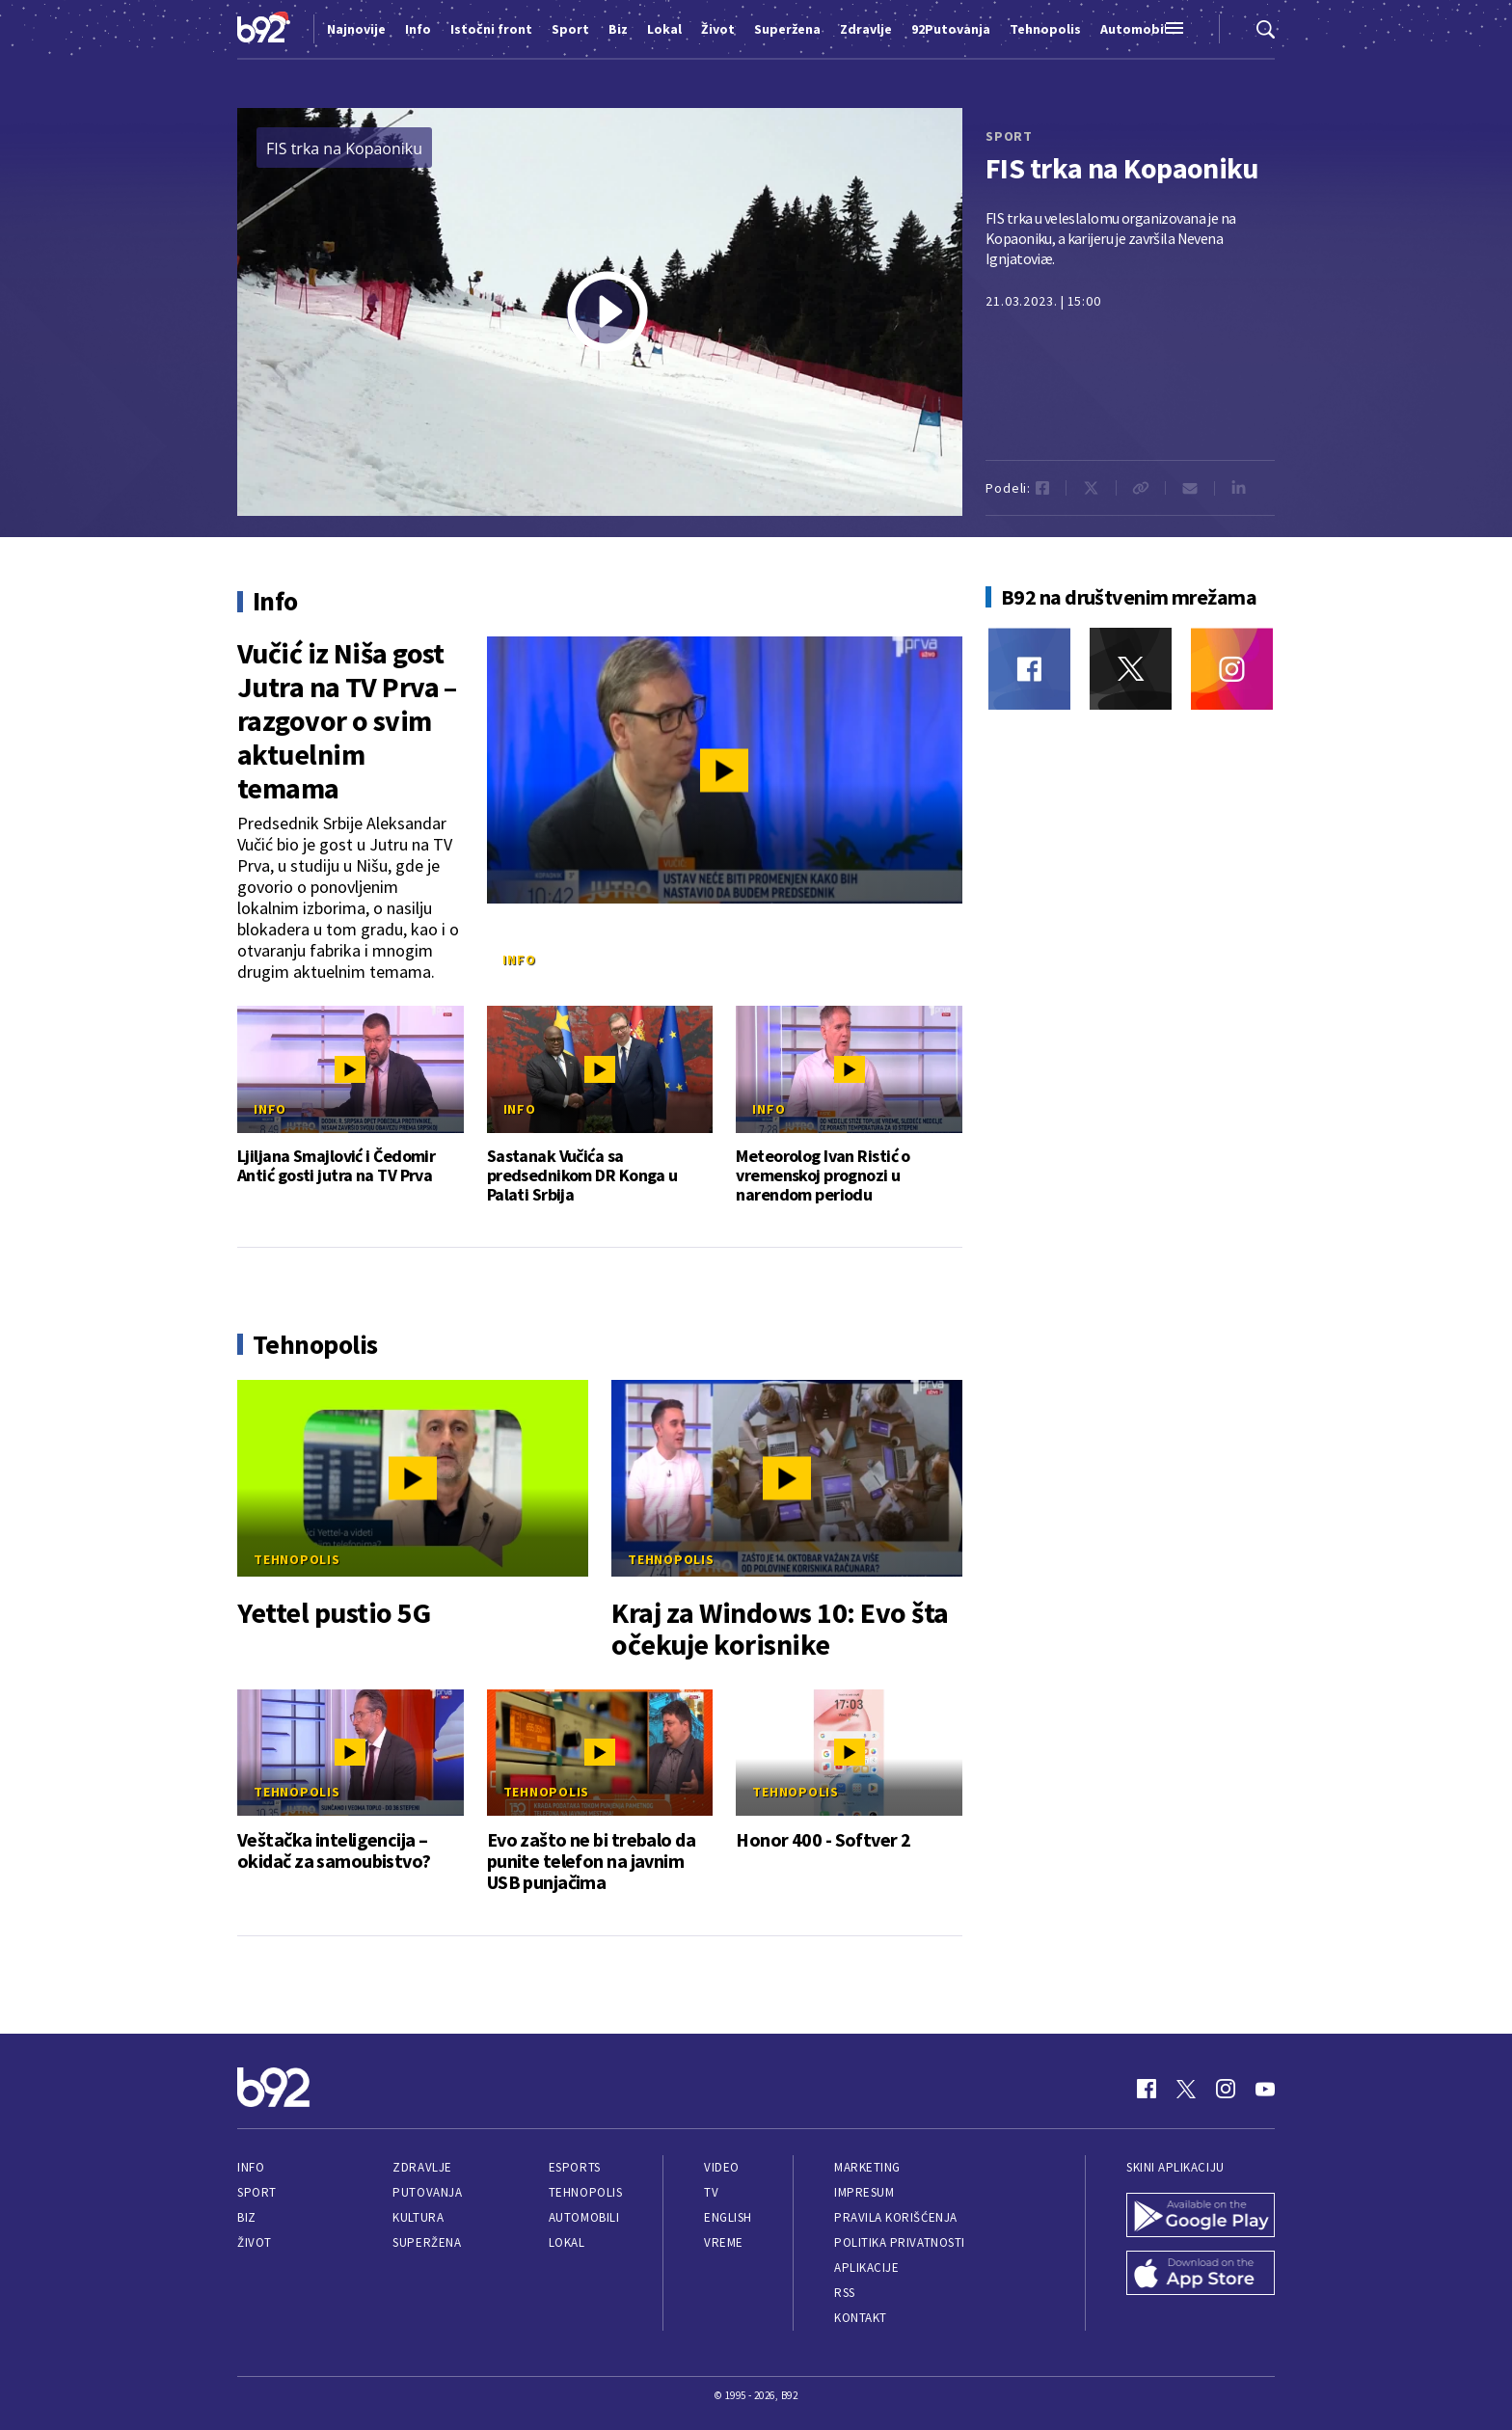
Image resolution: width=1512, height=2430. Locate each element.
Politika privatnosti (899, 2242)
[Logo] (263, 29)
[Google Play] (1200, 2217)
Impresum (864, 2192)
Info (518, 959)
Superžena (426, 2242)
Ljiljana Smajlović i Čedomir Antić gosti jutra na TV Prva (336, 1166)
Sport (257, 2192)
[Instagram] (1232, 669)
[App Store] (1200, 2275)
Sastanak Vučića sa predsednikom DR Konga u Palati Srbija (582, 1175)
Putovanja (427, 2192)
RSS (844, 2292)
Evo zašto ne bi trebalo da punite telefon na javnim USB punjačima (591, 1861)
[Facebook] (1029, 669)
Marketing (867, 2167)
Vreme (723, 2242)
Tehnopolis (297, 1559)
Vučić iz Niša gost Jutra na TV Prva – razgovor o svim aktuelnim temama (347, 720)
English (728, 2217)
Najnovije (356, 29)
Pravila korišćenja (896, 2217)
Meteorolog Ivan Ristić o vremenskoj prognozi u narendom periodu (823, 1175)
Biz (246, 2217)
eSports (575, 2167)
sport (1009, 136)
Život (254, 2242)
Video (722, 2167)
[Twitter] (1131, 669)
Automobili (584, 2217)
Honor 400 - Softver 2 (823, 1839)
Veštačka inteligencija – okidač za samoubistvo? (334, 1850)
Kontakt (860, 2317)
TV (711, 2192)
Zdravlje (421, 2167)
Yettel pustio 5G (333, 1613)
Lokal (567, 2242)
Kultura (418, 2217)
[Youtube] (1265, 2088)
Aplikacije (866, 2267)
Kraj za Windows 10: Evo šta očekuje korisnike (780, 1628)
